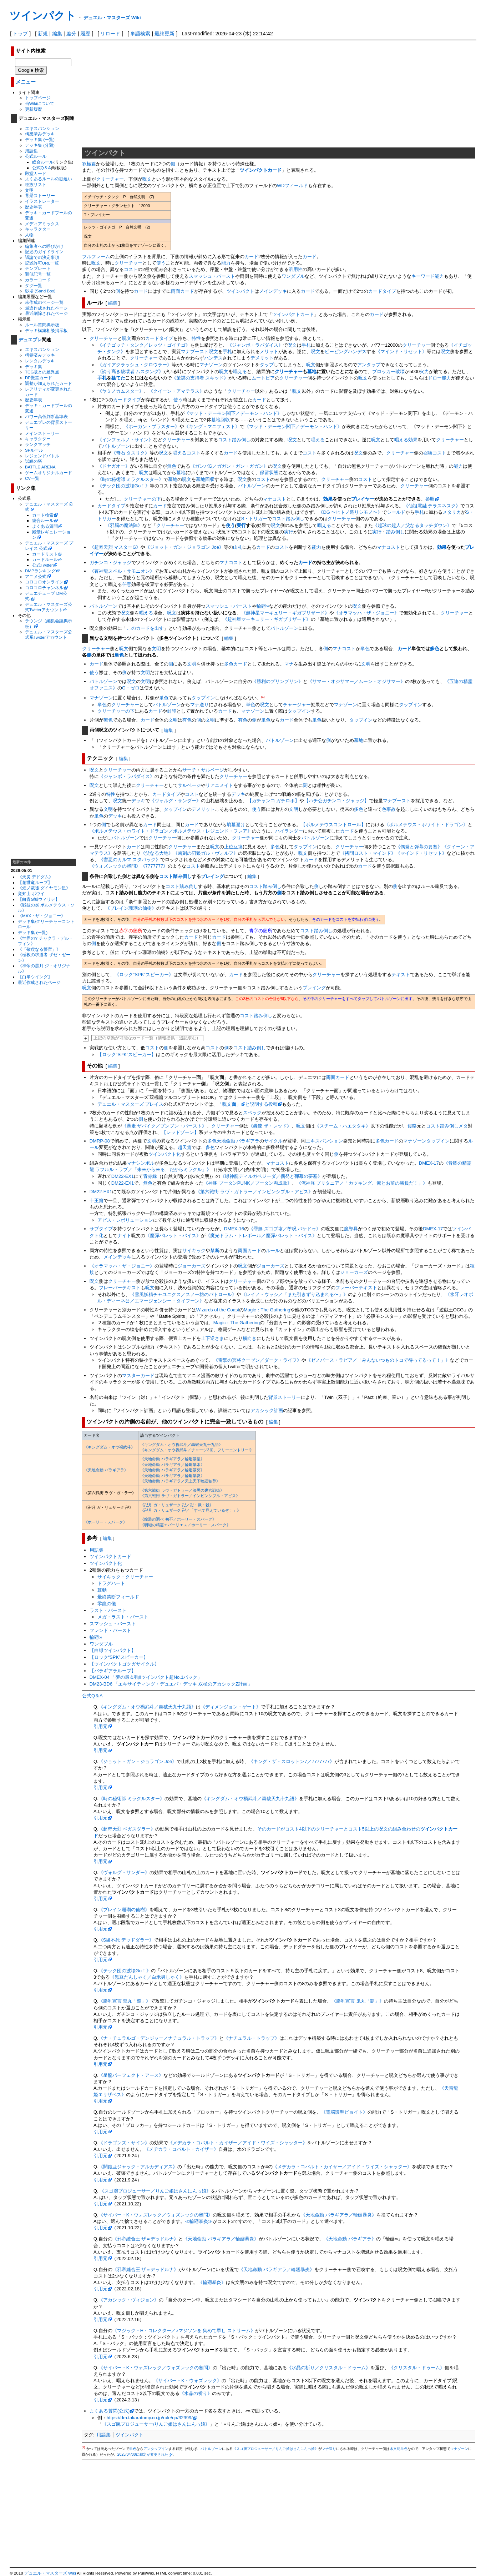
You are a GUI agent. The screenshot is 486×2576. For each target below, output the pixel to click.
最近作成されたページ (46, 308)
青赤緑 (150, 1176)
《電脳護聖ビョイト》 (344, 2112)
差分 (71, 33)
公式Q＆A (41, 167)
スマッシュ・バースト (212, 276)
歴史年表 (33, 207)
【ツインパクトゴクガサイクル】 (124, 1664)
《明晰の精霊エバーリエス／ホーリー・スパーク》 (185, 1525)
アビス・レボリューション (125, 1220)
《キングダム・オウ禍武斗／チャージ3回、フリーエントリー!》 (196, 1450)
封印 (171, 711)
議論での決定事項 (42, 257)
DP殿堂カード (38, 377)
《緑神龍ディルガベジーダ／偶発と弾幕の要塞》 (271, 1176)
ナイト (124, 1235)
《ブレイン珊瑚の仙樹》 (130, 908)
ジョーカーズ (192, 1266)
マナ (289, 664)
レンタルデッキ (40, 360)
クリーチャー (110, 179)
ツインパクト (43, 15)
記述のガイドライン (44, 251)
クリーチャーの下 (142, 499)
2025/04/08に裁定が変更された (142, 2454)
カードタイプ (382, 291)
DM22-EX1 (122, 1176)
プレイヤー (362, 499)
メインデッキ (273, 291)
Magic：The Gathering (267, 1309)
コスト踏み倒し (234, 439)
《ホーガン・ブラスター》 (151, 426)
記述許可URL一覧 (42, 263)
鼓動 (102, 1590)
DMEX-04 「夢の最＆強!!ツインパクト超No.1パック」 (146, 1677)
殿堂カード (35, 173)
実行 (241, 525)
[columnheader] (110, 1435)
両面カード (182, 291)
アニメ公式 (35, 576)
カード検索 (43, 515)
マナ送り (199, 704)
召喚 (427, 453)
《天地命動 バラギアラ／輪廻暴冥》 (172, 1470)
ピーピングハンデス (345, 351)
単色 (365, 648)
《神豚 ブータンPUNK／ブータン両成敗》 (247, 1183)
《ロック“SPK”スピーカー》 (144, 974)
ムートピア (263, 378)
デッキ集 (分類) (40, 145)
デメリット (262, 358)
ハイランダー (289, 831)
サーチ (189, 770)
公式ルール (35, 156)
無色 (171, 466)
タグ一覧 (33, 285)
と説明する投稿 (261, 1104)
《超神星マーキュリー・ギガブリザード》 (285, 613)
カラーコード (38, 279)
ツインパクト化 (164, 1154)
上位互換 (233, 846)
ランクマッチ (38, 444)
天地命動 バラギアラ (238, 1141)
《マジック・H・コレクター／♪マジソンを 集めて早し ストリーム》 (183, 2330)
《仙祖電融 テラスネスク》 (432, 505)
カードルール (45, 559)
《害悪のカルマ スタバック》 (130, 859)
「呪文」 (229, 1104)
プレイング (212, 876)
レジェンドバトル (42, 455)
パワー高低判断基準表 (46, 416)
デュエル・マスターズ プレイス (130, 1104)
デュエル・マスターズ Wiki (112, 17)
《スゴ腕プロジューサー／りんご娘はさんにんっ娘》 (155, 2191)
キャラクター (38, 229)
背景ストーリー (40, 195)
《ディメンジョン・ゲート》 (231, 1706)
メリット (269, 351)
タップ (267, 364)
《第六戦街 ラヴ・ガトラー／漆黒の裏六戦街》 (182, 1490)
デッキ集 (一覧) (40, 139)
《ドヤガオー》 (113, 466)
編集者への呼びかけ (44, 246)
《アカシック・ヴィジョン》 (128, 2300)
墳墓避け (236, 824)
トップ (20, 33)
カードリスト (45, 554)
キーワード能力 (427, 276)
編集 (57, 33)
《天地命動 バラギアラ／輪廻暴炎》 (172, 1475)
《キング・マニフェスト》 (212, 426)
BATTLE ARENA (40, 467)
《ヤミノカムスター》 (120, 391)
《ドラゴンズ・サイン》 (124, 2142)
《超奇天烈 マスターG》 (115, 547)
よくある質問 (45, 526)
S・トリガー (254, 518)
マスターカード (138, 1375)
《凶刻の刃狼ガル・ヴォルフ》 (205, 853)
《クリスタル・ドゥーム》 (417, 2367)
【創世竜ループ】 (35, 882)
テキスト (400, 974)
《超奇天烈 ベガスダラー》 (127, 1829)
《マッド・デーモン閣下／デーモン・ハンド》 (233, 413)
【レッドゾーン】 (180, 1132)
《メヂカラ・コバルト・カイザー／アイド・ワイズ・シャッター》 (237, 2142)
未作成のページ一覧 (44, 302)
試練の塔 (33, 461)
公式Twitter (42, 565)
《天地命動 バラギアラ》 (106, 1470)
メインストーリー (42, 433)
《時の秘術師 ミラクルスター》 (130, 479)
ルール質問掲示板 (42, 324)
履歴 (85, 33)
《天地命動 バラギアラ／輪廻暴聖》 (172, 1459)
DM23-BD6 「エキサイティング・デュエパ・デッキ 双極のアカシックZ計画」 (171, 1684)
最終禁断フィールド (118, 1597)
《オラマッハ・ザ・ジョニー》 (366, 613)
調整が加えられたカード (48, 383)
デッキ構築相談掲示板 (46, 330)
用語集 (31, 151)
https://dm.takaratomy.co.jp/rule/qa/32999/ (150, 2417)
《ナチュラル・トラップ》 (251, 2038)
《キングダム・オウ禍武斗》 (109, 1447)
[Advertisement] (43, 749)
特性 (196, 338)
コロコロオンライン (44, 581)
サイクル (273, 1141)
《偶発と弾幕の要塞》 (419, 846)
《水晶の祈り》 (195, 2393)
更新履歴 (33, 109)
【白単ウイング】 (35, 976)
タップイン (203, 698)
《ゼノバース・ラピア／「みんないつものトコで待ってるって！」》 (378, 1360)
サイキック (194, 1250)
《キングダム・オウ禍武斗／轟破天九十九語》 (181, 1444)
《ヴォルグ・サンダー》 (175, 800)
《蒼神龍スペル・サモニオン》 (122, 571)
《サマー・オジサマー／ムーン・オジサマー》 (356, 681)
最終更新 (164, 33)
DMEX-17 (429, 1163)
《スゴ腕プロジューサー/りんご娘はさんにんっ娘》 (156, 2424)
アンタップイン (155, 2449)
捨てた (118, 378)
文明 (29, 190)
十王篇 (96, 1200)
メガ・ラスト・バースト (122, 1617)
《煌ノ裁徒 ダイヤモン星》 (44, 887)
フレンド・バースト (110, 1630)
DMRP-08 (100, 1141)
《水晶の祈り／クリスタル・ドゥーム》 (328, 2367)
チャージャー (297, 704)
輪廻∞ (263, 606)
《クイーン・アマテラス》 (176, 391)
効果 (412, 439)
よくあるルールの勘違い (48, 178)
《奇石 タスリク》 (130, 453)
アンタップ (368, 364)
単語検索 (140, 33)
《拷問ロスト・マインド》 (368, 853)
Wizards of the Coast (217, 1309)
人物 (29, 234)
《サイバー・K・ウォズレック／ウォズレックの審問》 (155, 2215)
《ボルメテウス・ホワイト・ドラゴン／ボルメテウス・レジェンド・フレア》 (171, 831)
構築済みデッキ (40, 133)
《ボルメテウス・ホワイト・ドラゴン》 (426, 824)
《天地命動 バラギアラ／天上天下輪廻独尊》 (180, 1481)
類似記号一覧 (38, 274)
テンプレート (38, 268)
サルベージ (212, 770)
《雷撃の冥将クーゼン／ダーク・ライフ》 (257, 1360)
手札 (306, 345)
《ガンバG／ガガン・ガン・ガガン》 (229, 466)
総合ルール (43, 162)
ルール (273, 1250)
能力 (226, 263)
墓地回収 (220, 419)
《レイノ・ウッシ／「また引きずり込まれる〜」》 (294, 1294)
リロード (110, 33)
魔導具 (351, 1228)
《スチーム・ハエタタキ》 (342, 1126)
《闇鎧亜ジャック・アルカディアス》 (137, 2166)
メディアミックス (42, 223)
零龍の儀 (106, 1603)
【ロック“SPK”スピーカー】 (126, 1054)
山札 (237, 547)
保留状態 (269, 472)
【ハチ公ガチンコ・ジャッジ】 (336, 800)
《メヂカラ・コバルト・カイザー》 (181, 2149)
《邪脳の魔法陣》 (123, 525)
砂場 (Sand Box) (40, 290)
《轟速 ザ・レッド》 (270, 1126)
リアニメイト (219, 785)
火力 (424, 371)
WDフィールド (292, 185)
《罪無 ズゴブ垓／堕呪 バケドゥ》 (285, 1228)
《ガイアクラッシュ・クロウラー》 (134, 364)
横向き (250, 1338)
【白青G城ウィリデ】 (39, 899)
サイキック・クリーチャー (125, 1577)
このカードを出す (145, 628)
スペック (252, 1112)
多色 (434, 648)
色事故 (389, 809)
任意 (126, 584)
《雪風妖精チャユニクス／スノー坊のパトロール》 (183, 1294)
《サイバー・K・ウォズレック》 (187, 2380)
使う (161, 263)
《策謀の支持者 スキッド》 (200, 378)
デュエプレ (30, 339)
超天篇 (185, 1147)
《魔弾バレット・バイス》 (173, 1235)
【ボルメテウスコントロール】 (333, 824)
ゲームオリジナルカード (48, 472)
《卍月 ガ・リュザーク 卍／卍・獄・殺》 (176, 1505)
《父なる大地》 (157, 853)
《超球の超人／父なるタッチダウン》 (412, 525)
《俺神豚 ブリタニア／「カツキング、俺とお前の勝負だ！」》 (362, 1183)
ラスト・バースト (108, 1610)
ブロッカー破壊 (388, 371)
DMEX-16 (234, 1228)
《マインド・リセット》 (401, 351)
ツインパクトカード (261, 170)
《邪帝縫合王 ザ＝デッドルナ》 (145, 2238)
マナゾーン (211, 364)
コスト (131, 269)
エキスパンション (42, 128)
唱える (240, 371)
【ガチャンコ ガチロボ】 (273, 800)
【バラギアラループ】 (113, 1670)
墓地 (312, 371)
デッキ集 (33, 366)
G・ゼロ (131, 688)
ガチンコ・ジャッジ (110, 562)
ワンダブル (293, 276)
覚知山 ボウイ (31, 893)
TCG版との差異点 (42, 372)
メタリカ (451, 512)
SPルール (34, 450)
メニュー (26, 82)
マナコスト (274, 499)
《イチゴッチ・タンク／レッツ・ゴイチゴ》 (143, 345)
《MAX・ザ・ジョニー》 (41, 915)
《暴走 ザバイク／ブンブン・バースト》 (164, 1126)
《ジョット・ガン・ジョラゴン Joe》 (184, 547)
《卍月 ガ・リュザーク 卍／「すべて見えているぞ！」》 (190, 1510)
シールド (396, 512)
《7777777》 (154, 866)
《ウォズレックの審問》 (115, 866)
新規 (43, 33)
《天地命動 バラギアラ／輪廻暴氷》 (172, 1464)
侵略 (412, 1126)
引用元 (100, 1726)
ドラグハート (111, 1583)
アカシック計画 (266, 1410)
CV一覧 (32, 478)
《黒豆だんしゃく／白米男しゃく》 (147, 1977)
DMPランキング (40, 570)
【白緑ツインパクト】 (113, 1650)
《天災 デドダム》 (35, 876)
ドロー (435, 378)
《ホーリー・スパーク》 (105, 1522)
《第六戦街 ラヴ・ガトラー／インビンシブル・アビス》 (254, 1191)
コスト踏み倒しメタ (447, 1126)
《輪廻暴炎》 (212, 2282)
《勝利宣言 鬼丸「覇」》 (124, 2001)
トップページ (38, 97)
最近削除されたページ (46, 313)
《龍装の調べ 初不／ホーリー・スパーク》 (178, 1519)
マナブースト (195, 351)
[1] (263, 696)
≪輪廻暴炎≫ (199, 2221)
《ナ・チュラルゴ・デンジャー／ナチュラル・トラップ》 (158, 2038)
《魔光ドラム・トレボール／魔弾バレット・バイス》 (261, 1235)
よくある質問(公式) (110, 2411)
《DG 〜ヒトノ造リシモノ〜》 (350, 512)
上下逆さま (212, 1338)
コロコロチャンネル (44, 587)
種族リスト (35, 184)
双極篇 (89, 163)
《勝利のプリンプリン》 (277, 681)
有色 (187, 720)
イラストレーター (42, 201)
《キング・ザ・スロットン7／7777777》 (291, 1761)
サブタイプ (101, 1228)
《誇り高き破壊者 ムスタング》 (130, 371)
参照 (430, 499)
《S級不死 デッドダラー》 (126, 1940)
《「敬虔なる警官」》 (39, 949)
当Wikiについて (39, 103)
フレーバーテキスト (120, 1287)
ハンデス (213, 358)
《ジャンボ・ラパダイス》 (255, 345)
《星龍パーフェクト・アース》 (130, 2075)
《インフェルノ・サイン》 (125, 439)
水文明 (395, 2449)
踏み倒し (395, 531)
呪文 (147, 179)
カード (251, 256)
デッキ (238, 794)
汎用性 (296, 269)
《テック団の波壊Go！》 (123, 485)
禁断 (214, 1250)
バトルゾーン (116, 446)
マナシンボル (141, 1163)
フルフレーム (96, 256)
